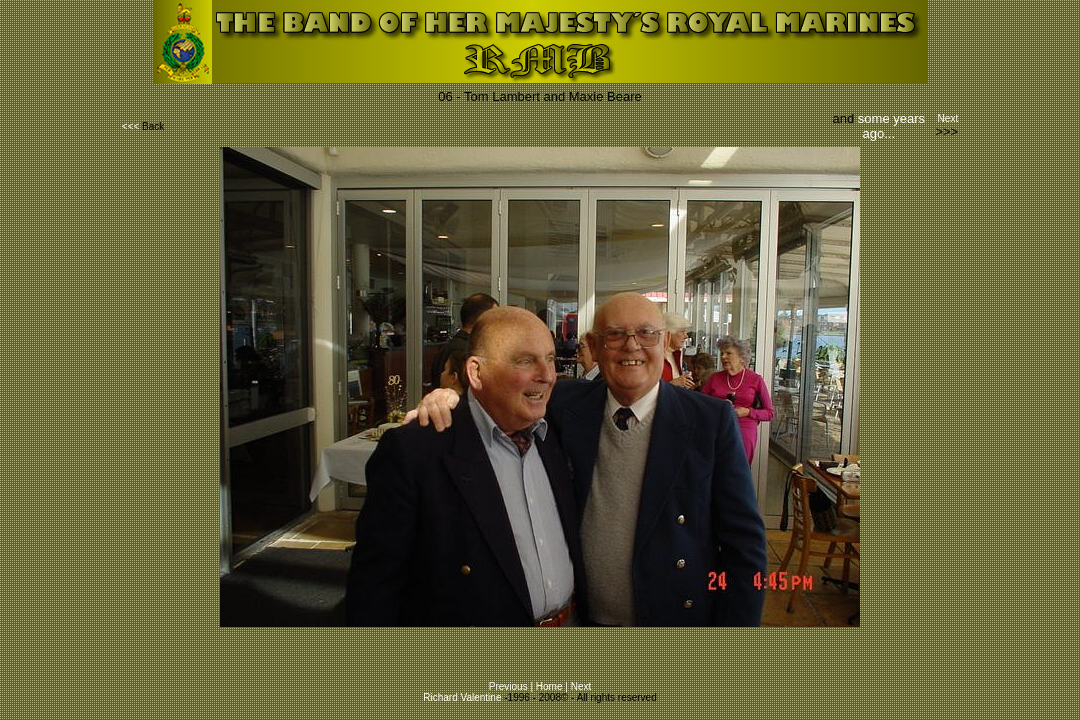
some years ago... (891, 126)
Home (549, 686)
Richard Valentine (462, 697)
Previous (508, 686)
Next (946, 118)
